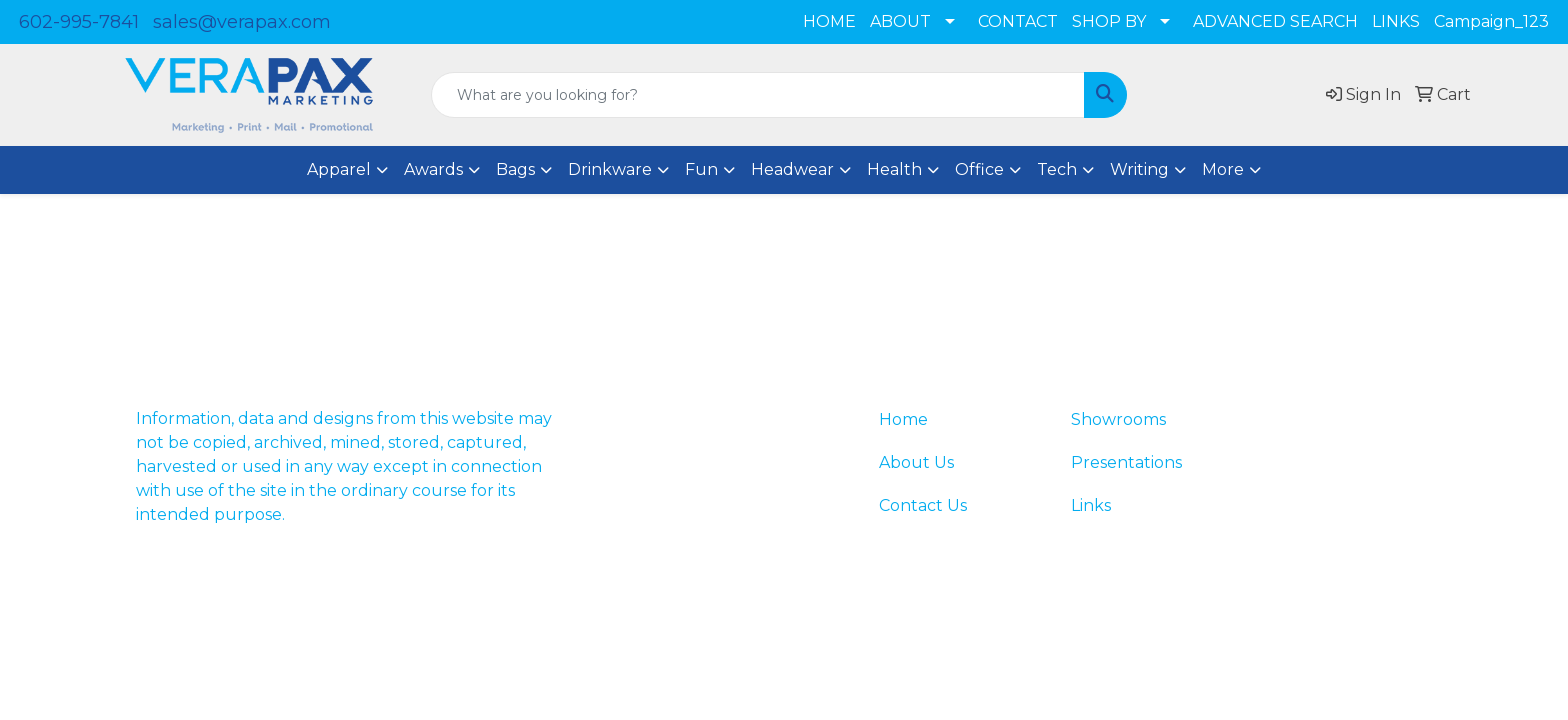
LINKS (1396, 21)
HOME (829, 21)
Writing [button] (1139, 169)
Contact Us (923, 505)
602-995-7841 (79, 22)
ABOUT (900, 21)
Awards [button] (433, 169)
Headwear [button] (792, 169)
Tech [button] (1057, 169)
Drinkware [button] (610, 169)
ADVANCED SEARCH (1275, 21)
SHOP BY (1109, 21)
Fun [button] (701, 169)
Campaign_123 (1491, 21)
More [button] (1223, 169)
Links (1091, 505)
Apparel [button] (339, 169)
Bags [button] (515, 169)
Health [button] (894, 169)
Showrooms (1118, 419)
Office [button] (979, 169)
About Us (916, 462)
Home (903, 419)
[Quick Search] (758, 95)
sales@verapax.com (242, 22)
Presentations (1126, 462)
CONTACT (1018, 21)
